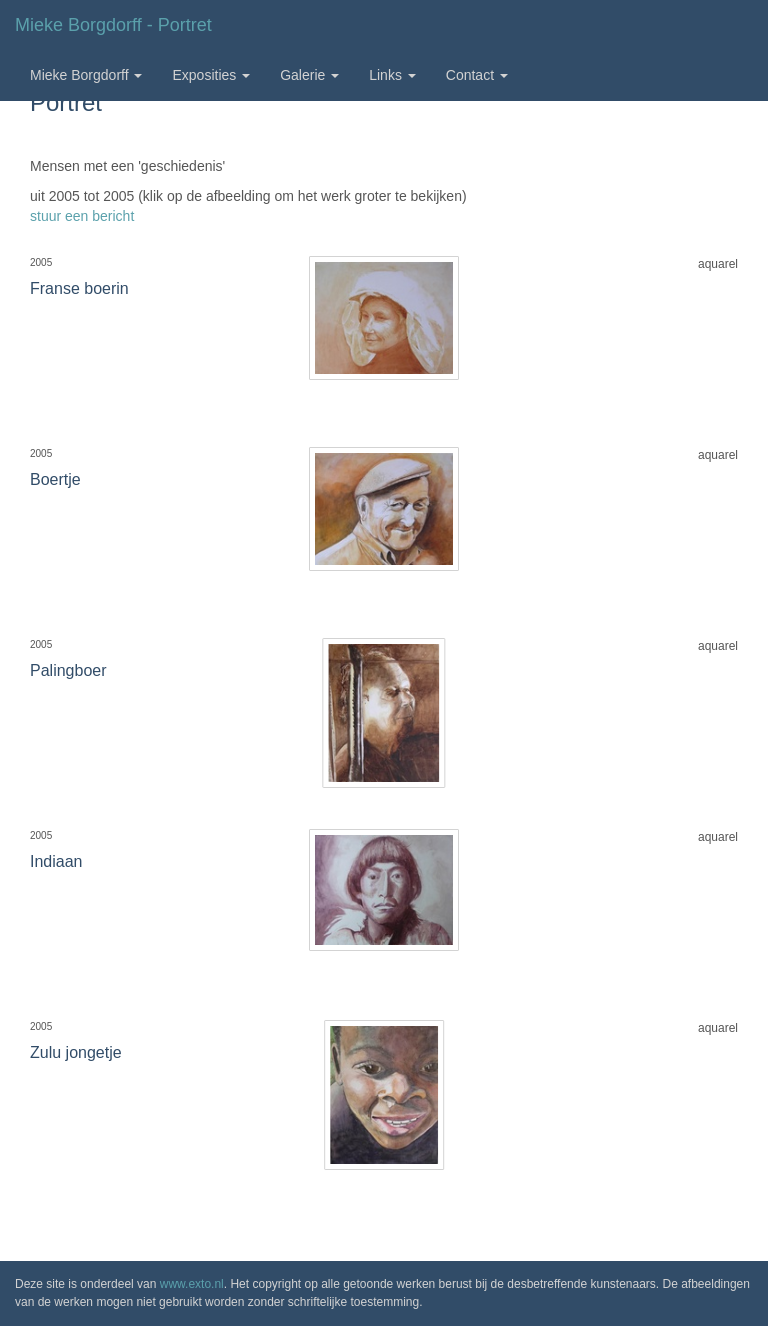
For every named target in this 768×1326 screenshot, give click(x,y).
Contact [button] (477, 75)
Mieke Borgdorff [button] (86, 75)
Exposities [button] (211, 75)
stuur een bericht (82, 216)
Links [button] (392, 75)
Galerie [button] (309, 75)
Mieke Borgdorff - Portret (113, 25)
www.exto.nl (192, 1284)
